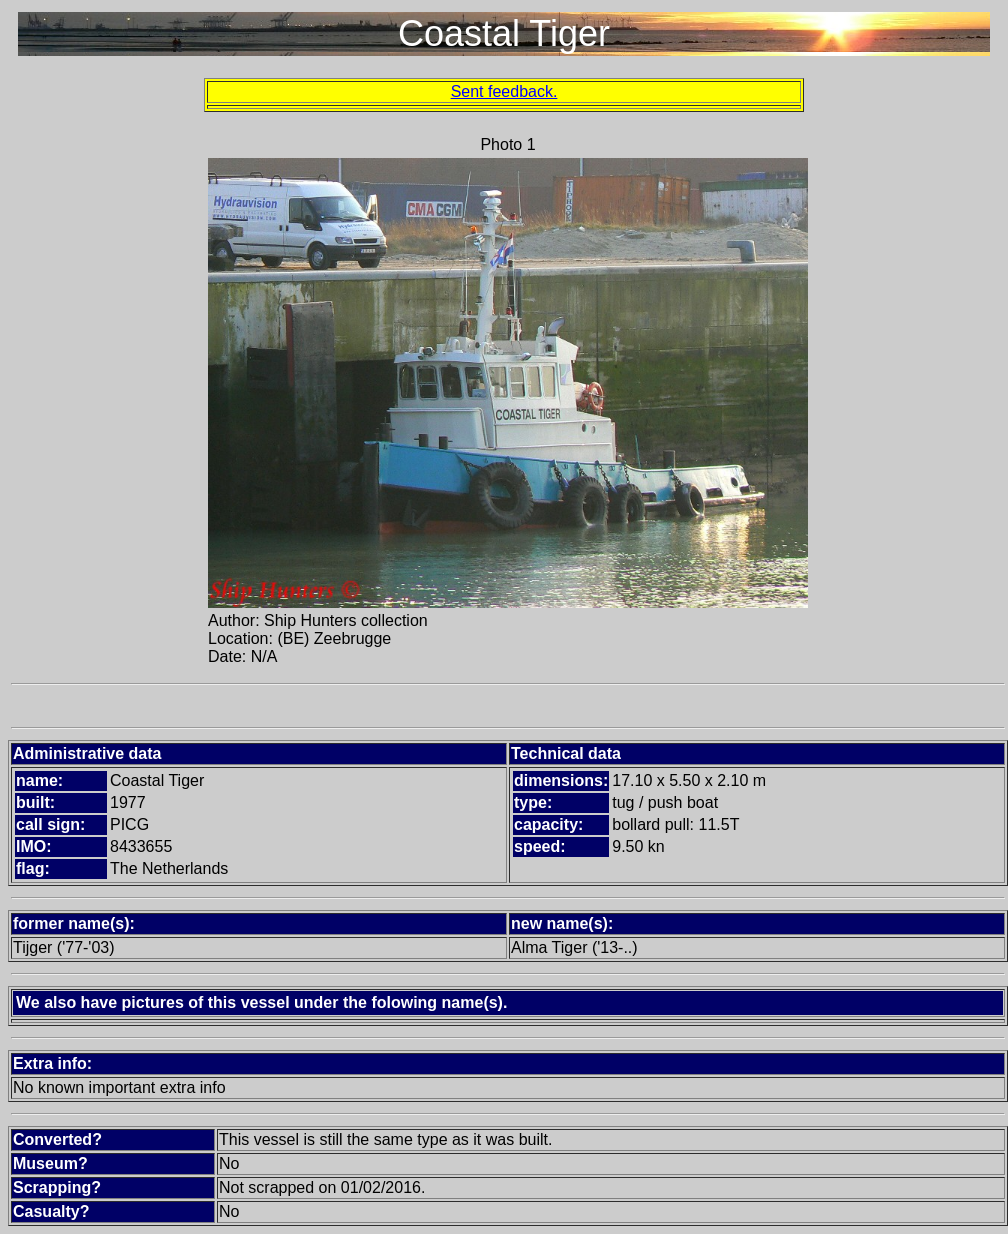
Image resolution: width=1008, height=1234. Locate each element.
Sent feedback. (504, 91)
